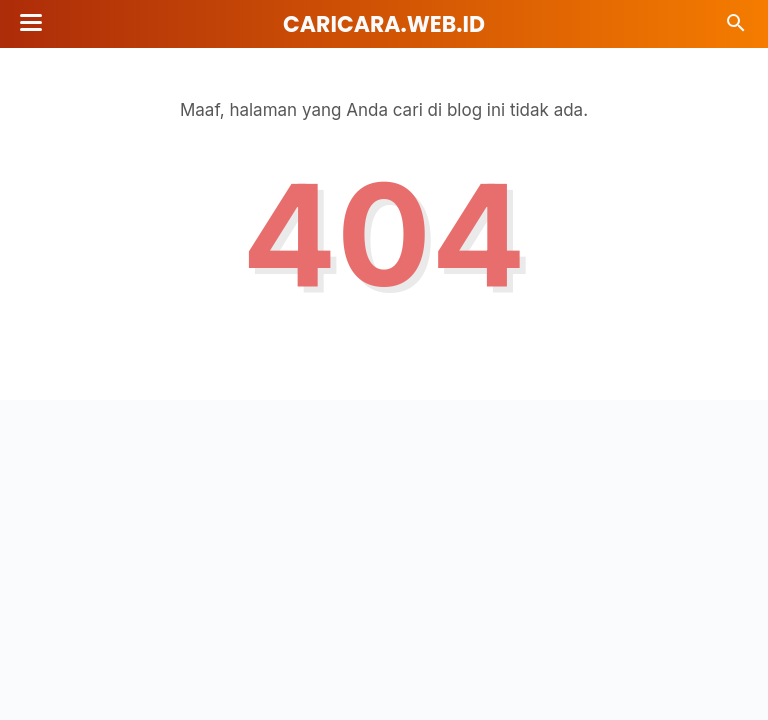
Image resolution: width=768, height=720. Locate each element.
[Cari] (736, 28)
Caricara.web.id (384, 24)
